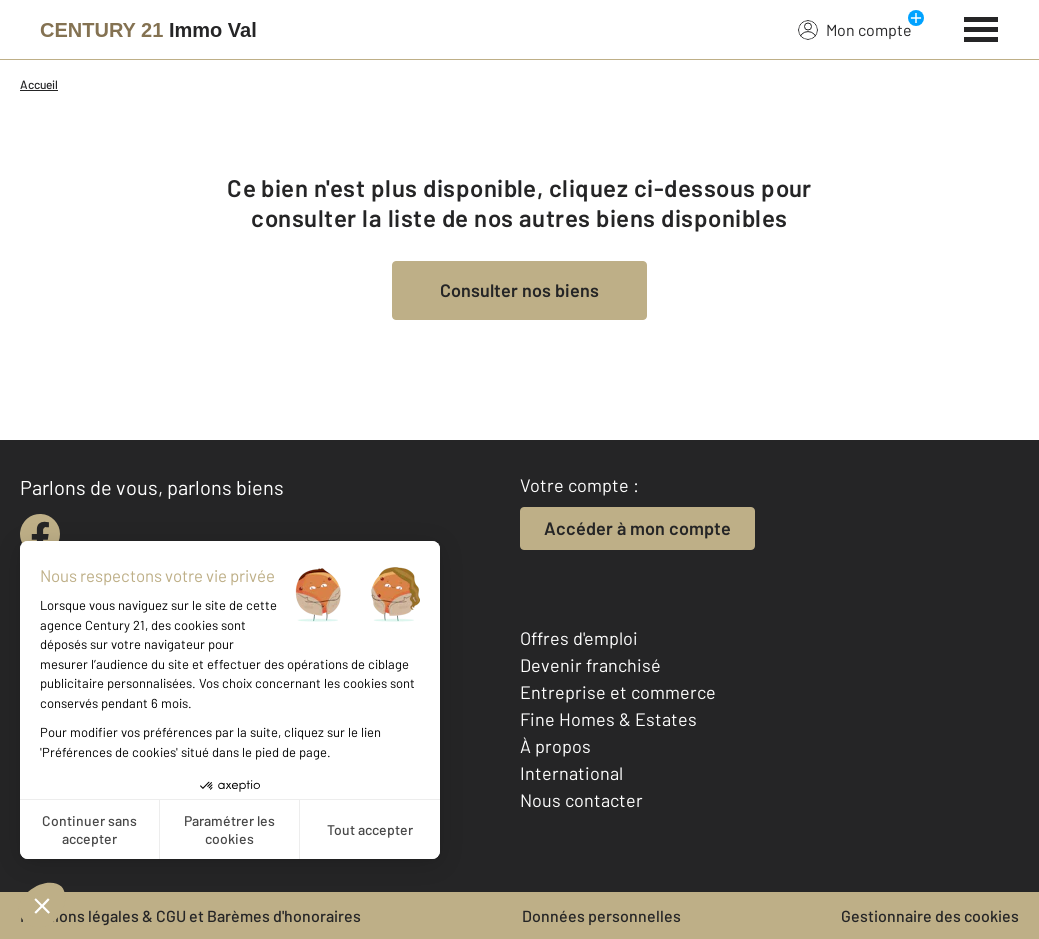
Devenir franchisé (590, 665)
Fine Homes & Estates (608, 719)
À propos (555, 746)
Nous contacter (581, 800)
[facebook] (40, 534)
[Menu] (981, 27)
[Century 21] (148, 30)
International (571, 773)
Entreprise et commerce (618, 692)
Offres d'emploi (579, 638)
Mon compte (855, 29)
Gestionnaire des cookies (930, 915)
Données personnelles (601, 915)
